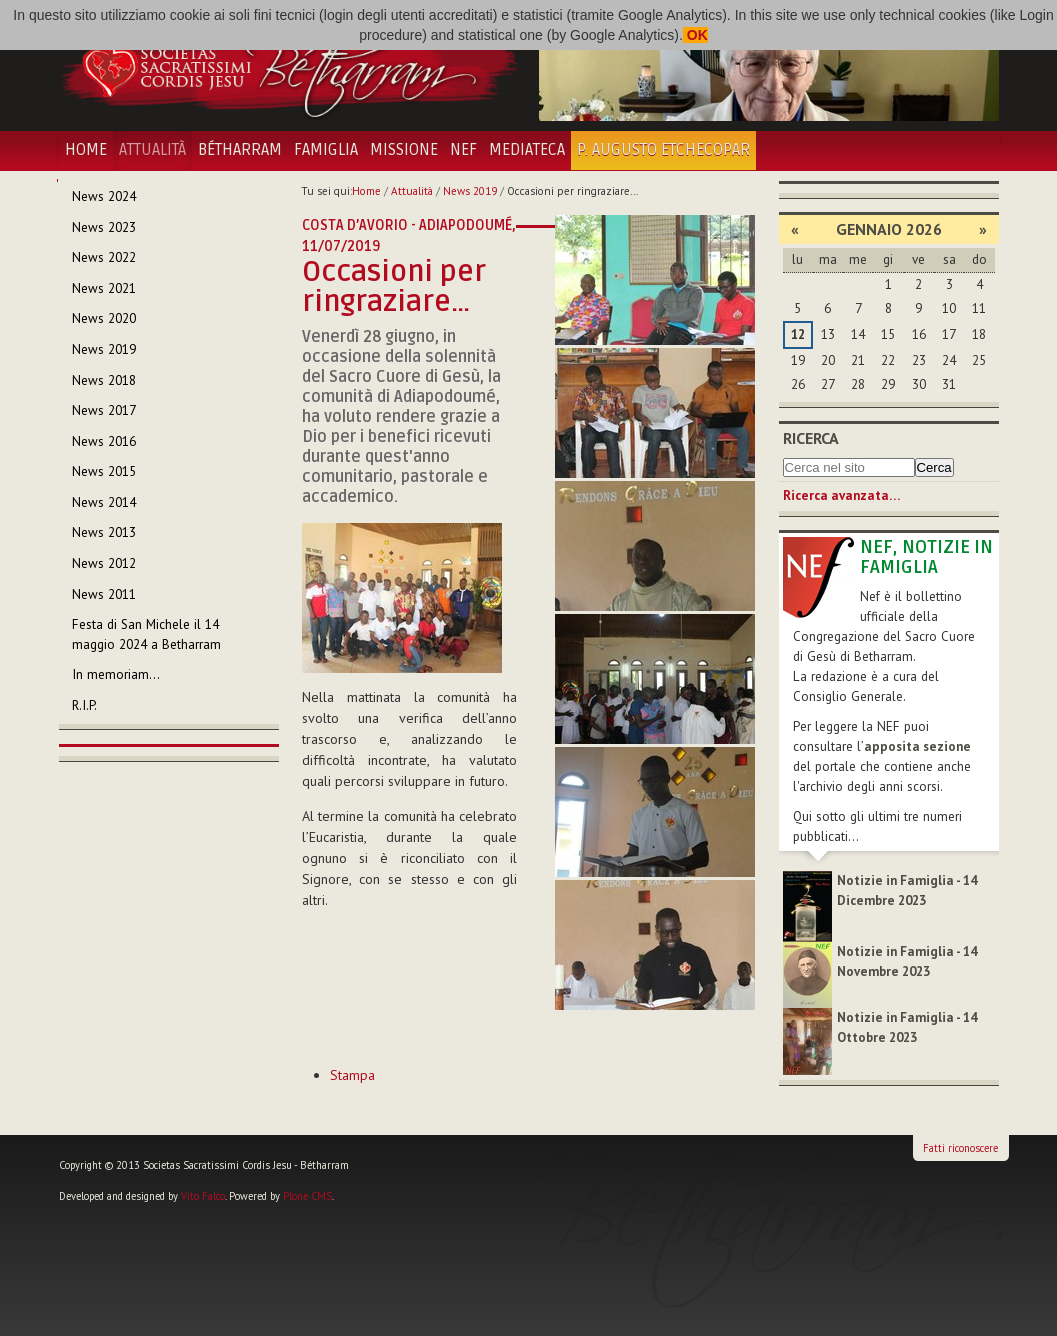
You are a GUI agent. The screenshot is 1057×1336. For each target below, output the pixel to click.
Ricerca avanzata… (841, 495)
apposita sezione (917, 746)
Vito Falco (203, 1196)
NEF (463, 150)
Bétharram (240, 150)
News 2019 (470, 191)
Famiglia (326, 150)
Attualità (152, 150)
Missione (404, 150)
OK (695, 35)
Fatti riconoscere (960, 1148)
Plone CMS (307, 1196)
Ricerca (811, 438)
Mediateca (527, 150)
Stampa (352, 1075)
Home (86, 150)
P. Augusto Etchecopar (663, 150)
